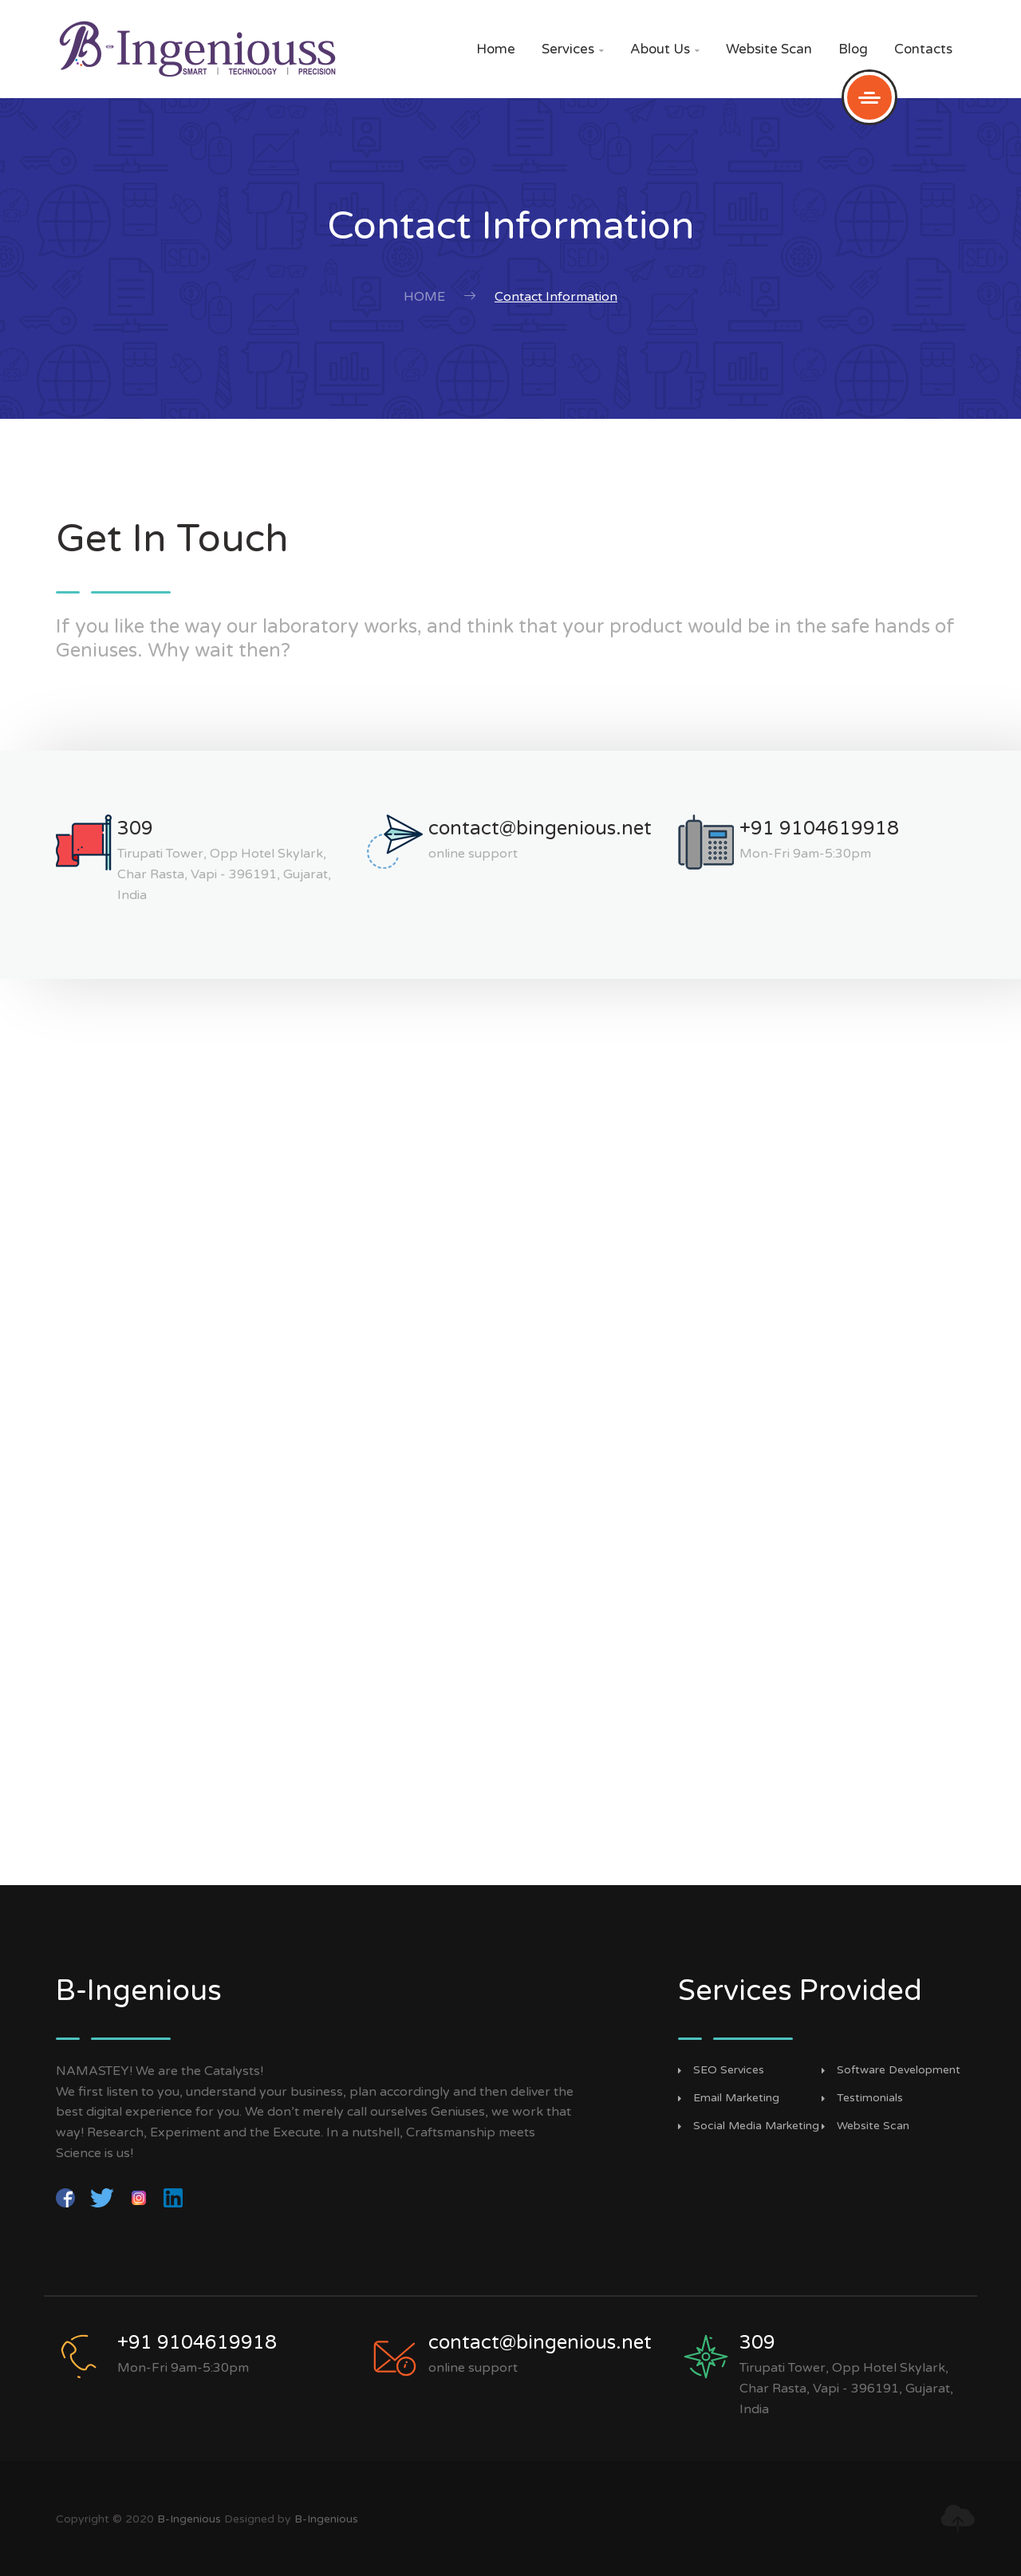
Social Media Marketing (756, 2126)
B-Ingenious (189, 2519)
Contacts (923, 49)
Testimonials (870, 2098)
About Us (665, 49)
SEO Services (728, 2070)
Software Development (898, 2070)
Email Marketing (736, 2098)
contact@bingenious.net (540, 828)
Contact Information (556, 297)
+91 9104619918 (819, 828)
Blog (853, 49)
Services (573, 49)
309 (135, 828)
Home (495, 49)
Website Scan (769, 49)
